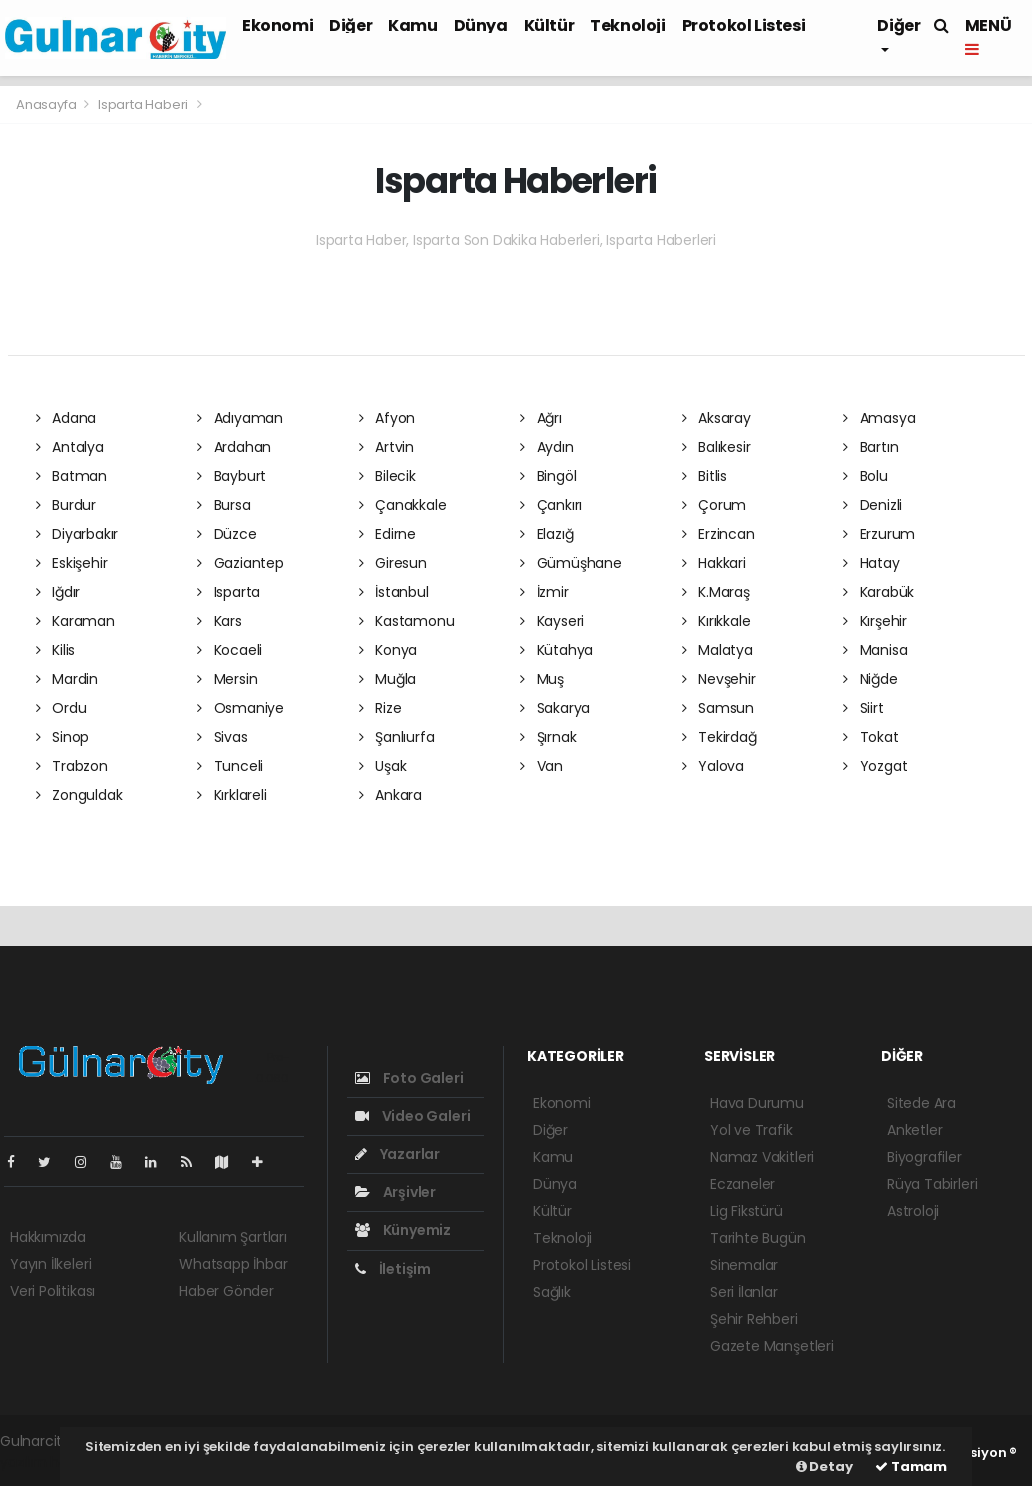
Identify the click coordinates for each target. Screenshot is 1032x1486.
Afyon (387, 418)
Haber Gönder (226, 1291)
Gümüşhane (571, 563)
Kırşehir (875, 621)
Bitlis (704, 476)
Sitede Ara (921, 1103)
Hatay (871, 563)
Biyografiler (924, 1157)
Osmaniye (240, 708)
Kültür (549, 25)
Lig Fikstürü (746, 1211)
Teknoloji (627, 25)
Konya (388, 650)
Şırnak (548, 737)
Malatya (717, 650)
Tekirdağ (719, 737)
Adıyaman (240, 418)
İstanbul (394, 592)
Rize (380, 708)
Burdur (66, 505)
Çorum (714, 505)
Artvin (386, 447)
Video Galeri (412, 1116)
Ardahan (234, 447)
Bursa (224, 505)
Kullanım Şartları (233, 1237)
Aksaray (716, 418)
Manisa (875, 650)
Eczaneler (742, 1184)
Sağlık (552, 1292)
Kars (219, 621)
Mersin (227, 679)
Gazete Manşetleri (772, 1346)
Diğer (350, 25)
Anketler (914, 1130)
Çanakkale (403, 505)
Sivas (222, 737)
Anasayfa (47, 104)
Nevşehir (719, 679)
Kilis (56, 650)
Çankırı (551, 505)
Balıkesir (716, 447)
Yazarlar (397, 1154)
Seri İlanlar (744, 1292)
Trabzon (72, 766)
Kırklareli (232, 795)
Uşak (383, 766)
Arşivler (395, 1192)
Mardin (67, 679)
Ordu (61, 708)
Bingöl (548, 476)
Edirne (387, 534)
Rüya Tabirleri (932, 1184)
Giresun (393, 563)
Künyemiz (403, 1230)
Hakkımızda (48, 1237)
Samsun (718, 708)
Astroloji (913, 1211)
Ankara (390, 795)
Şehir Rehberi (754, 1319)
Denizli (872, 505)
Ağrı (541, 418)
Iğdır (58, 592)
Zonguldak (79, 795)
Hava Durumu (757, 1103)
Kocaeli (229, 650)
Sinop (63, 737)
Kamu (412, 25)
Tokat (871, 737)
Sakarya (555, 708)
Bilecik (387, 476)
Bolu (865, 476)
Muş (542, 679)
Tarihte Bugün (758, 1238)
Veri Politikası (52, 1291)
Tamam (911, 1466)
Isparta (228, 592)
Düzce (227, 534)
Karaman (75, 621)
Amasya (879, 418)
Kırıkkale (716, 621)
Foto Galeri (409, 1078)
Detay (824, 1466)
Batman (71, 476)
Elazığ (546, 534)
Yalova (713, 766)
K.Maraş (716, 592)
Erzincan (718, 534)
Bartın (870, 447)
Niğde (870, 679)
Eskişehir (72, 563)
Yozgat (875, 766)
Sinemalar (744, 1265)
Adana (66, 418)
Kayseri (552, 621)
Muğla (388, 679)
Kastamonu (407, 621)
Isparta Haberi (143, 104)
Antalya (70, 447)
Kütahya (556, 650)
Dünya (481, 25)
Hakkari (714, 563)
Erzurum (879, 534)
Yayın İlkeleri (50, 1264)
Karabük (878, 592)
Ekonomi (277, 25)
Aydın (547, 447)
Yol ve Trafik (751, 1130)
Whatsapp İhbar (233, 1264)
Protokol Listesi (744, 25)
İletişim (393, 1269)
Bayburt (231, 476)
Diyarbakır (77, 534)
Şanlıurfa (397, 737)
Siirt (863, 708)
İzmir (544, 592)
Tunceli (230, 766)
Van (541, 766)
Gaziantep (240, 563)
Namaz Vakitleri (762, 1157)
